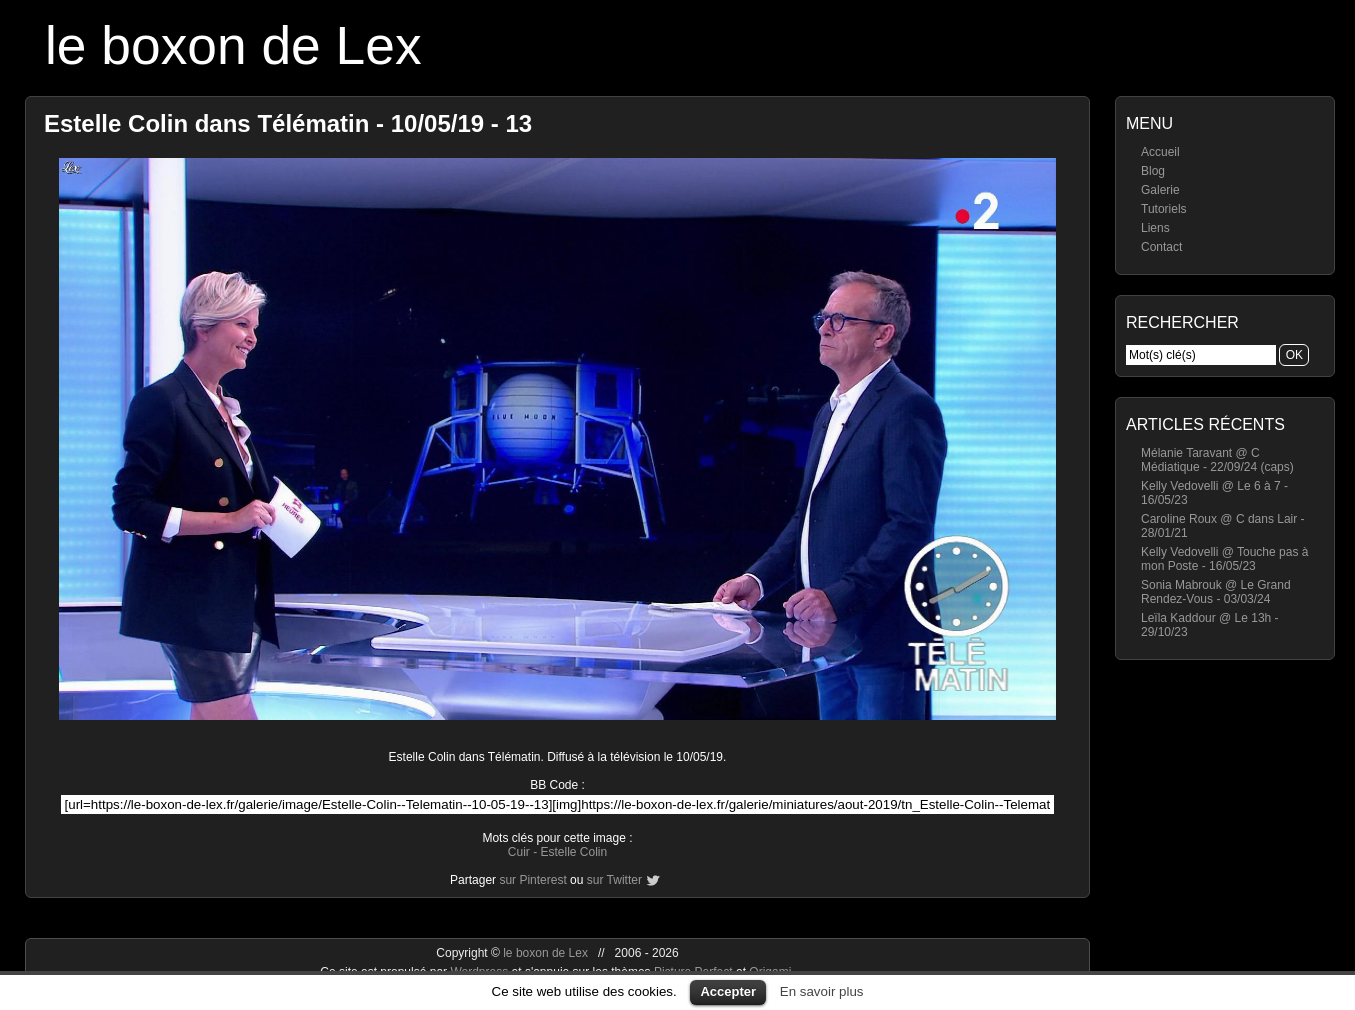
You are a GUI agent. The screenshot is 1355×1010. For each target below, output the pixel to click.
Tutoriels (1164, 209)
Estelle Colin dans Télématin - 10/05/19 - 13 (288, 123)
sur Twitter (614, 880)
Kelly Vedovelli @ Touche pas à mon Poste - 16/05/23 (1224, 559)
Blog (1153, 171)
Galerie (1160, 190)
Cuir (519, 852)
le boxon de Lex (233, 45)
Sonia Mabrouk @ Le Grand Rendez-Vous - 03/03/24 (1216, 592)
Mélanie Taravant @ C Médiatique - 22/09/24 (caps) (1217, 460)
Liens (1155, 228)
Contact (1161, 247)
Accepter (728, 991)
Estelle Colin (573, 852)
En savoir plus (822, 991)
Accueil (1160, 152)
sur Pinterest (532, 880)
